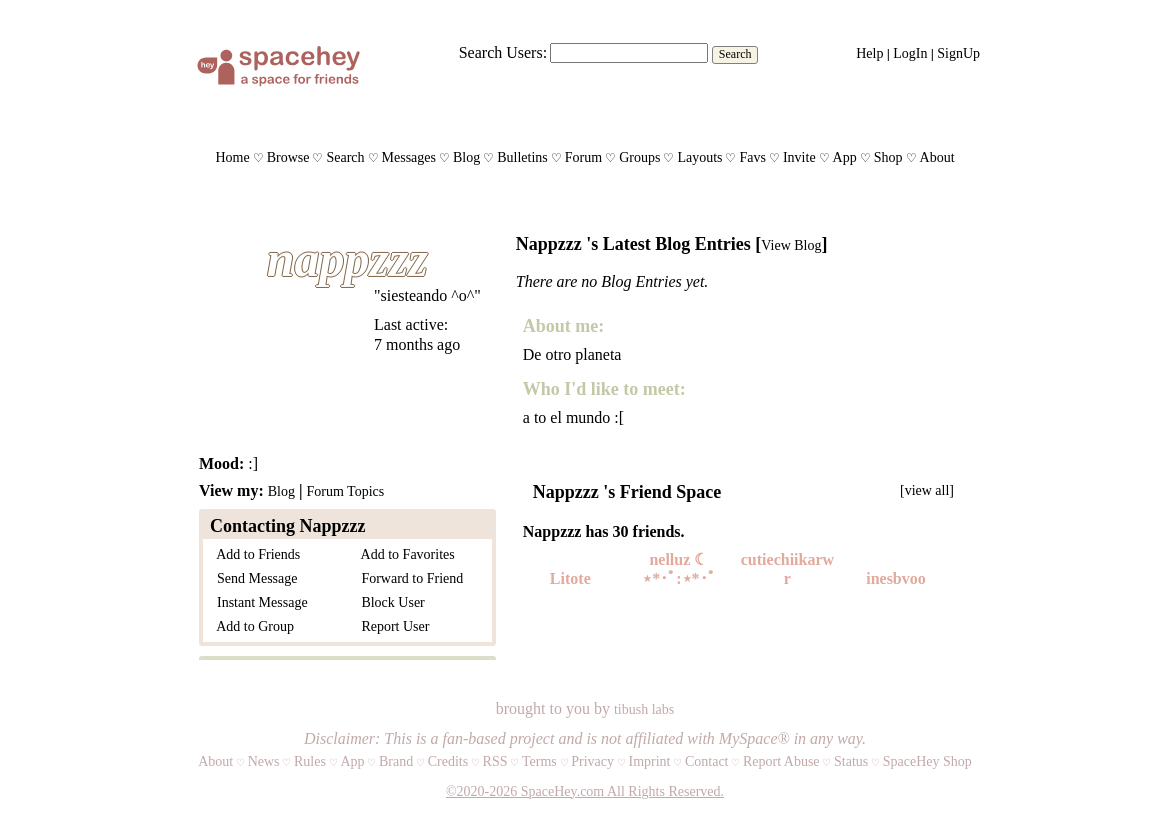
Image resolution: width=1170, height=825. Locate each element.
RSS (495, 761)
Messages (409, 157)
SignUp (958, 53)
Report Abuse (781, 761)
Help (869, 53)
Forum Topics (345, 491)
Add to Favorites (404, 554)
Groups (639, 157)
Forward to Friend (408, 578)
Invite (799, 157)
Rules (310, 761)
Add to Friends (255, 554)
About (937, 157)
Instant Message (259, 602)
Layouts (699, 157)
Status (851, 761)
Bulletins (522, 157)
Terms (539, 761)
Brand (396, 761)
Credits (448, 761)
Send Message (254, 578)
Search (735, 54)
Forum (583, 157)
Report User (391, 626)
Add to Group (252, 626)
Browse (288, 157)
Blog (466, 157)
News (264, 761)
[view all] (927, 490)
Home (232, 157)
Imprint (649, 761)
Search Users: (503, 52)
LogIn (910, 53)
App (845, 157)
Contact (707, 761)
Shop (888, 157)
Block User (389, 602)
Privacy (592, 761)
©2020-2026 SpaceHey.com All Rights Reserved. (585, 791)
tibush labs (644, 709)
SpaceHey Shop (927, 761)
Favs (752, 157)
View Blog (791, 245)
